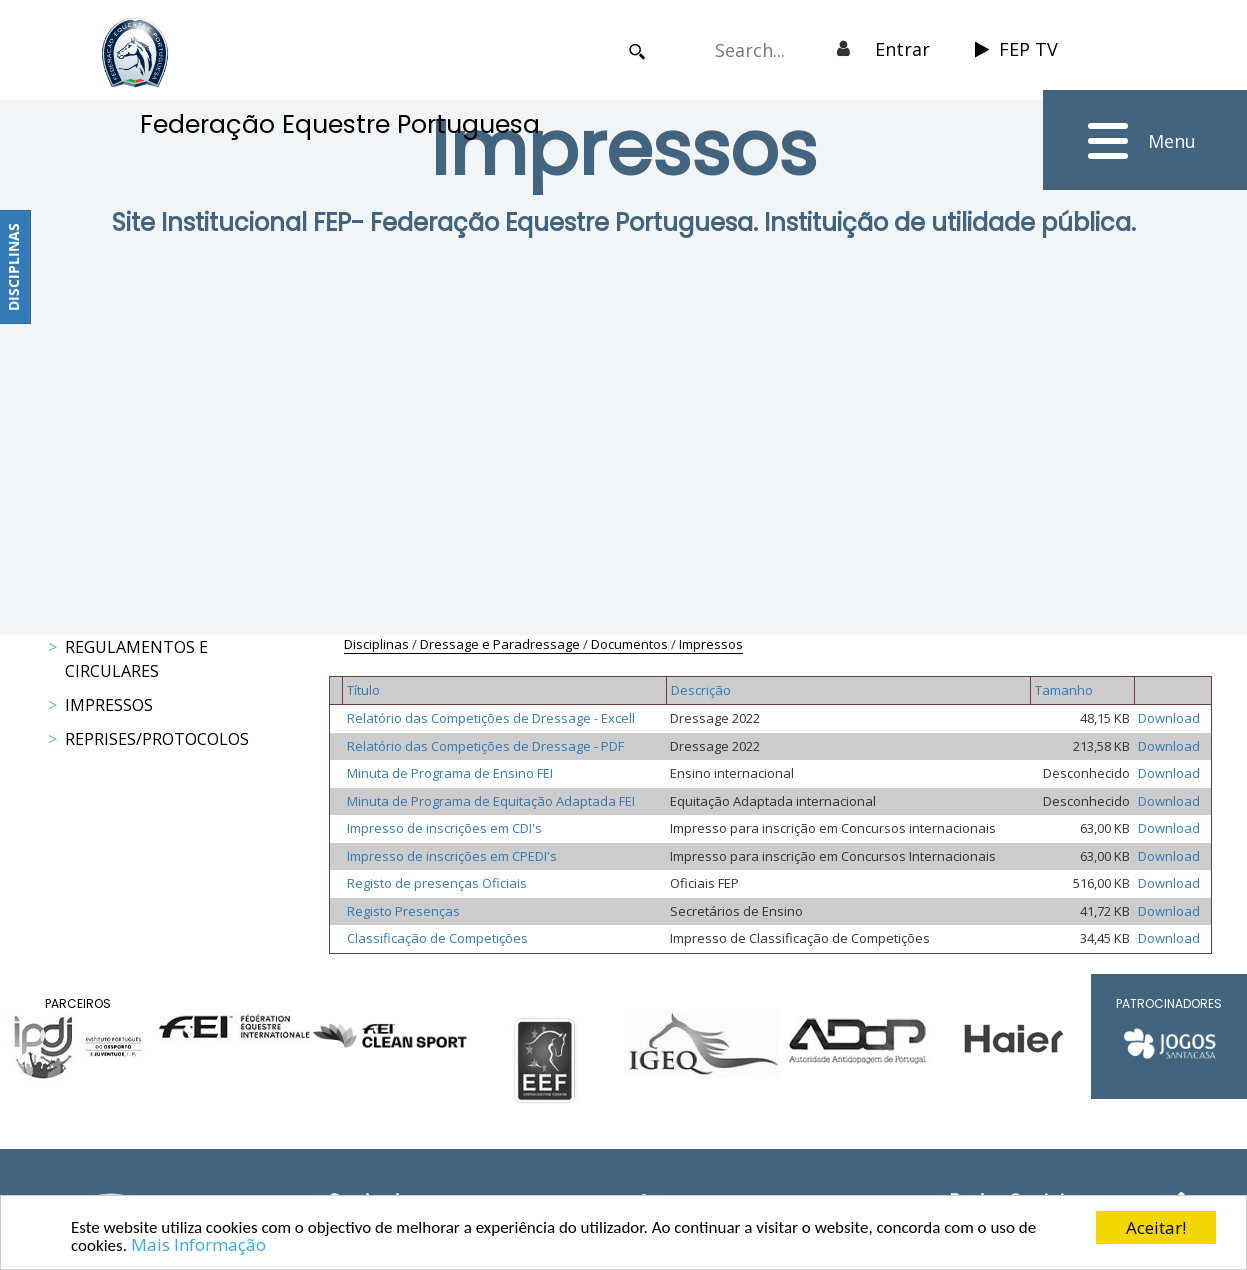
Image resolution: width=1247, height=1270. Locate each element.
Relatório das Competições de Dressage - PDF (485, 746)
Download (1169, 718)
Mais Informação (198, 1244)
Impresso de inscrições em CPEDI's (452, 856)
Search (637, 51)
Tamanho (1064, 690)
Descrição (701, 690)
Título (363, 690)
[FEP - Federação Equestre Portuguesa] (135, 52)
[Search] (760, 49)
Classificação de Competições (437, 938)
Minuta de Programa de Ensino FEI (450, 773)
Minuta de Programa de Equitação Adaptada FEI (491, 801)
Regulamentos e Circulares (136, 659)
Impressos (109, 705)
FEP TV (1016, 49)
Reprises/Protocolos (157, 739)
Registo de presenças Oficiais (437, 883)
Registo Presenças (403, 911)
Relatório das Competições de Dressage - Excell (491, 718)
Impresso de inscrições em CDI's (444, 828)
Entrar (902, 49)
